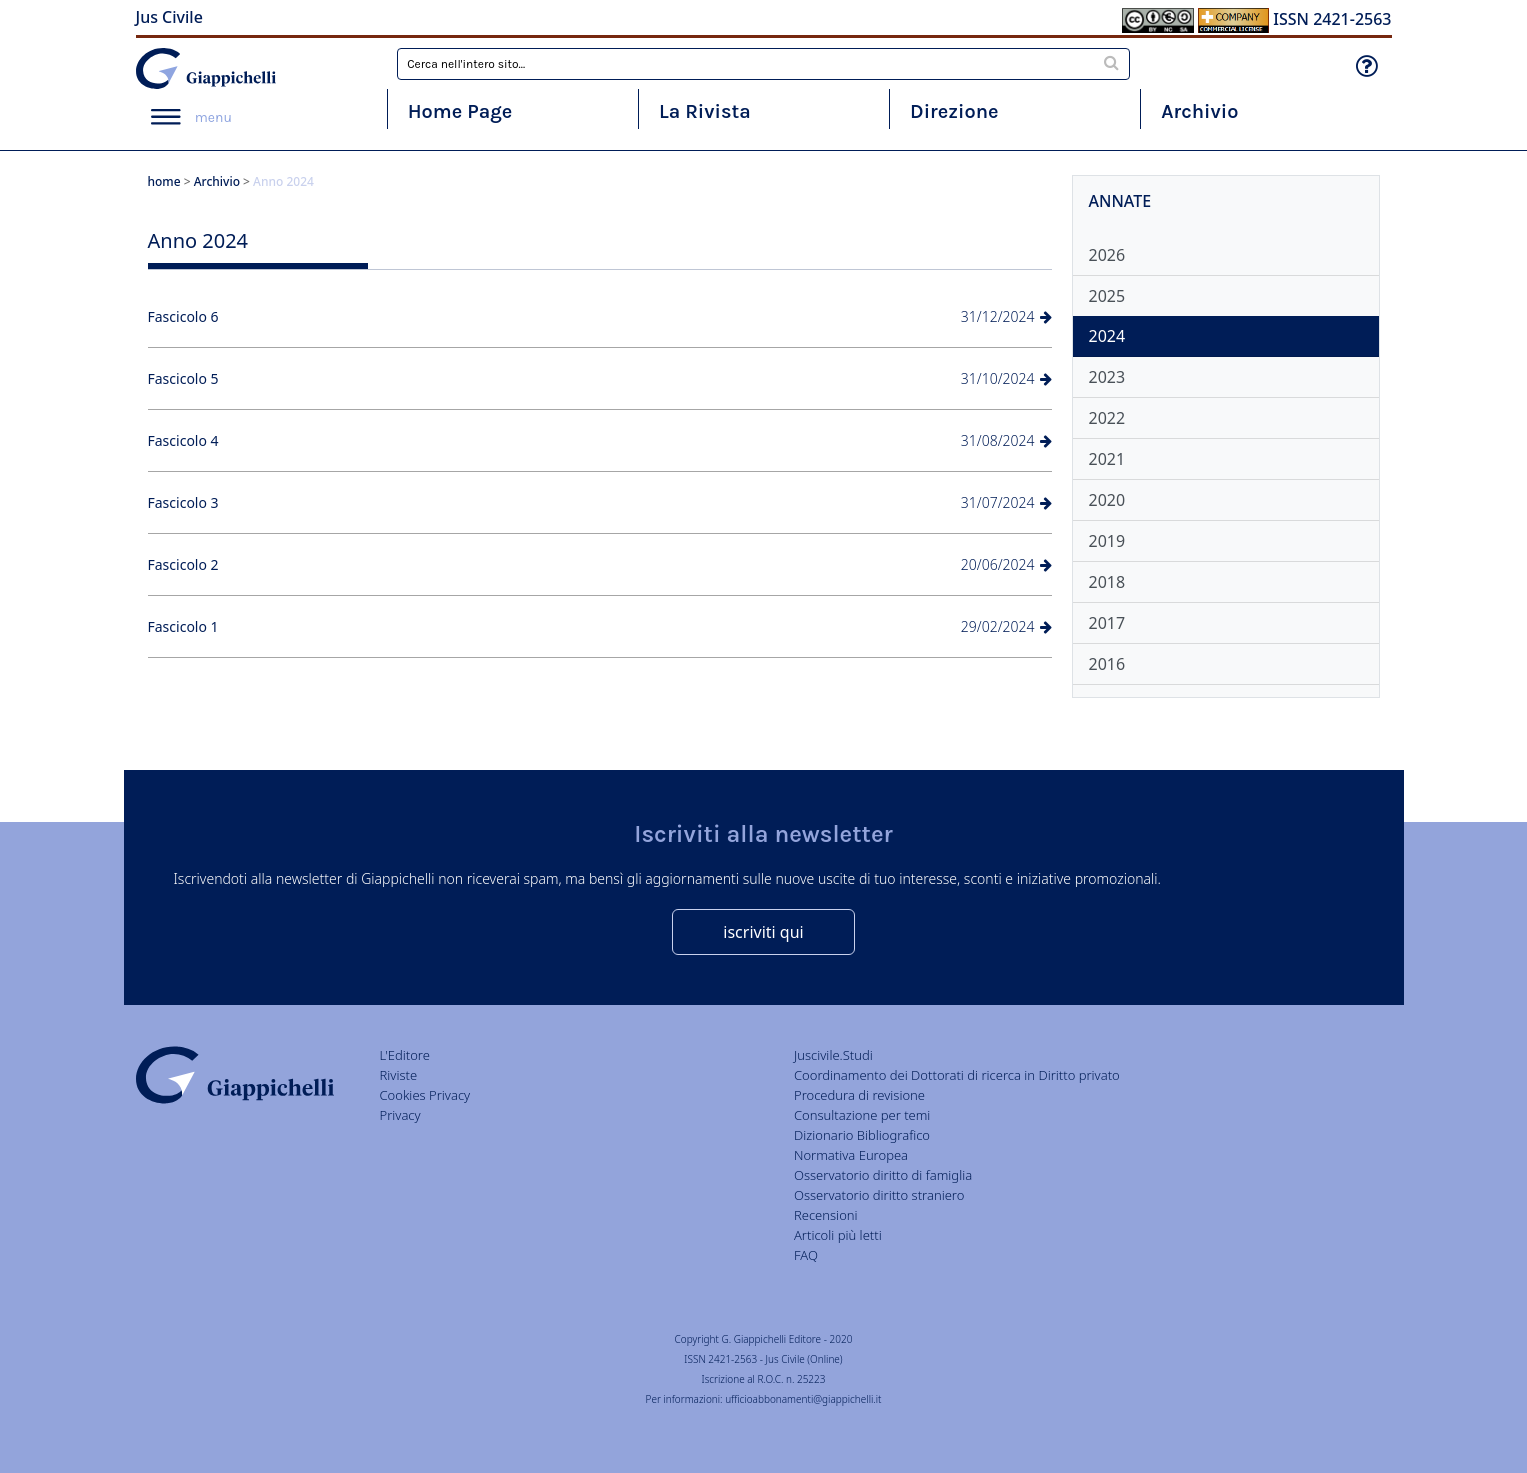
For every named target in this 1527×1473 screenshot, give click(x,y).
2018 (1107, 582)
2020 (1107, 500)
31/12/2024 (1006, 316)
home (164, 181)
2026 (1107, 255)
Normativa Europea (851, 1155)
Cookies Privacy (425, 1095)
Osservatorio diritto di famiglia (883, 1175)
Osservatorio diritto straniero (879, 1195)
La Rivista (705, 111)
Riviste (399, 1075)
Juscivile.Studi (833, 1055)
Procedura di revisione (859, 1095)
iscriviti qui (763, 932)
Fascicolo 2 (183, 564)
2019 (1107, 541)
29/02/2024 (1006, 626)
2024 (1107, 336)
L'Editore (405, 1055)
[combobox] (763, 64)
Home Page (460, 111)
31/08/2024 (1006, 440)
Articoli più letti (838, 1235)
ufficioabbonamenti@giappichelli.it (803, 1399)
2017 (1107, 623)
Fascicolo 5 (183, 378)
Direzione (954, 111)
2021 (1107, 459)
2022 (1107, 418)
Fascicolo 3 (183, 502)
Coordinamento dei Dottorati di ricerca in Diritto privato (957, 1075)
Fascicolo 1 (183, 626)
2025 (1107, 296)
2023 (1107, 377)
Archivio (1199, 111)
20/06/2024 (1006, 564)
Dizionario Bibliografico (862, 1135)
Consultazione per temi (862, 1115)
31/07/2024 (1006, 502)
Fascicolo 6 (183, 316)
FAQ (806, 1255)
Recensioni (826, 1215)
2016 (1107, 664)
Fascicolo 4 (183, 440)
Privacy (400, 1115)
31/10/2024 (1006, 378)
